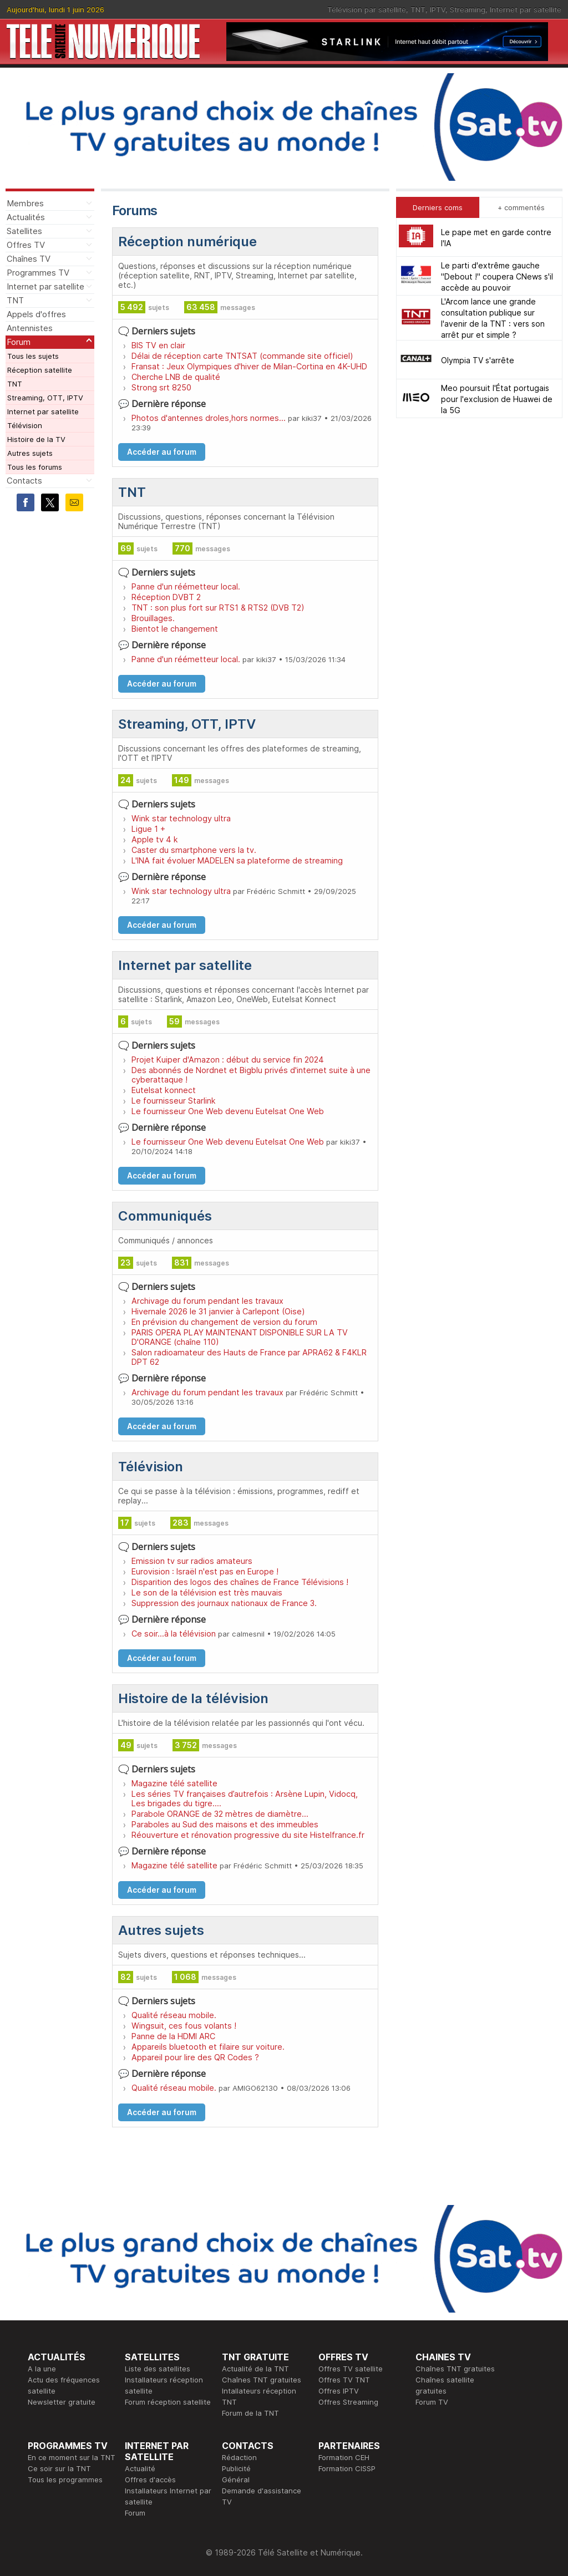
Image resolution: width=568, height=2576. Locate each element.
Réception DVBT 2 (166, 597)
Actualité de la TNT (255, 2368)
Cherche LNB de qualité (175, 377)
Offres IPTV (338, 2390)
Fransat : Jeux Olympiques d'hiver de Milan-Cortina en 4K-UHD (249, 366)
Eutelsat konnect (163, 1090)
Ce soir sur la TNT (59, 2468)
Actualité (140, 2468)
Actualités (26, 217)
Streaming (467, 9)
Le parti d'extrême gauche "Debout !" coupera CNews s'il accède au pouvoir (497, 276)
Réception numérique (187, 241)
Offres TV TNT (344, 2379)
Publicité (236, 2468)
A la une (42, 2368)
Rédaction (239, 2457)
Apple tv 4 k (154, 839)
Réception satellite (39, 369)
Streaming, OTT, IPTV (45, 397)
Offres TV (26, 245)
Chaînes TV (28, 258)
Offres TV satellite (350, 2368)
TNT (417, 9)
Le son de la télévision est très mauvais (206, 1592)
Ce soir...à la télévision (173, 1633)
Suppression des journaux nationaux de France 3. (224, 1603)
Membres (25, 203)
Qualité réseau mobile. (173, 2015)
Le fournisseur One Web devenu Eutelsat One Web (227, 1111)
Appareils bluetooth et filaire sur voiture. (208, 2046)
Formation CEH (343, 2457)
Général (236, 2479)
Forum (19, 342)
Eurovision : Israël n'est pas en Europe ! (204, 1571)
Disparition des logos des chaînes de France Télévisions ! (239, 1582)
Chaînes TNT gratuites (261, 2379)
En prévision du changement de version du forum (224, 1322)
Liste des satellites (157, 2368)
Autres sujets (30, 453)
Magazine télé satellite (174, 1783)
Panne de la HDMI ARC (173, 2036)
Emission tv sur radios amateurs (191, 1561)
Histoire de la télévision (193, 1698)
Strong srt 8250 (161, 387)
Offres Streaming (348, 2401)
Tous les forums (34, 467)
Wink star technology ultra (181, 818)
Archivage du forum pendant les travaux (207, 1300)
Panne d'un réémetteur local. (185, 586)
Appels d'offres (36, 314)
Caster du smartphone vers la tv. (193, 850)
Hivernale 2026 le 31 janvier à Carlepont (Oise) (218, 1311)
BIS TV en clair (158, 345)
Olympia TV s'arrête (477, 360)
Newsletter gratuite (61, 2401)
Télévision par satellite (366, 9)
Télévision (24, 425)
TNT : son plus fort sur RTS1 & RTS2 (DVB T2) (218, 607)
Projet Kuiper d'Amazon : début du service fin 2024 (227, 1059)
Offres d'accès (150, 2479)
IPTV (437, 9)
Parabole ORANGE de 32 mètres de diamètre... (219, 1813)
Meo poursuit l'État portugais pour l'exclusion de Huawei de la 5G (496, 399)
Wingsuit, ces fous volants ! (183, 2025)
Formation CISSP (347, 2468)
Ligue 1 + (148, 829)
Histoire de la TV (36, 439)
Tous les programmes (65, 2479)
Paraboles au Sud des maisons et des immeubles (224, 1824)
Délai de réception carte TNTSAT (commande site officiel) (242, 355)
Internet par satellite (525, 9)
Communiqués (165, 1216)
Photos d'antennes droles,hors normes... (208, 418)
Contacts (24, 480)
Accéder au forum (161, 452)
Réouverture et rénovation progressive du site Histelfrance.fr (247, 1835)
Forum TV (431, 2401)
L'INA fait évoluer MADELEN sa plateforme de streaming (237, 860)
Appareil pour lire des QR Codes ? (195, 2057)
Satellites (24, 231)
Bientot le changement (174, 628)
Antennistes (30, 328)
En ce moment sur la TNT (71, 2457)
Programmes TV (38, 272)
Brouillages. (153, 618)
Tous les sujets (33, 356)
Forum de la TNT (250, 2413)
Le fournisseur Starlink (173, 1100)
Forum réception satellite (168, 2401)
